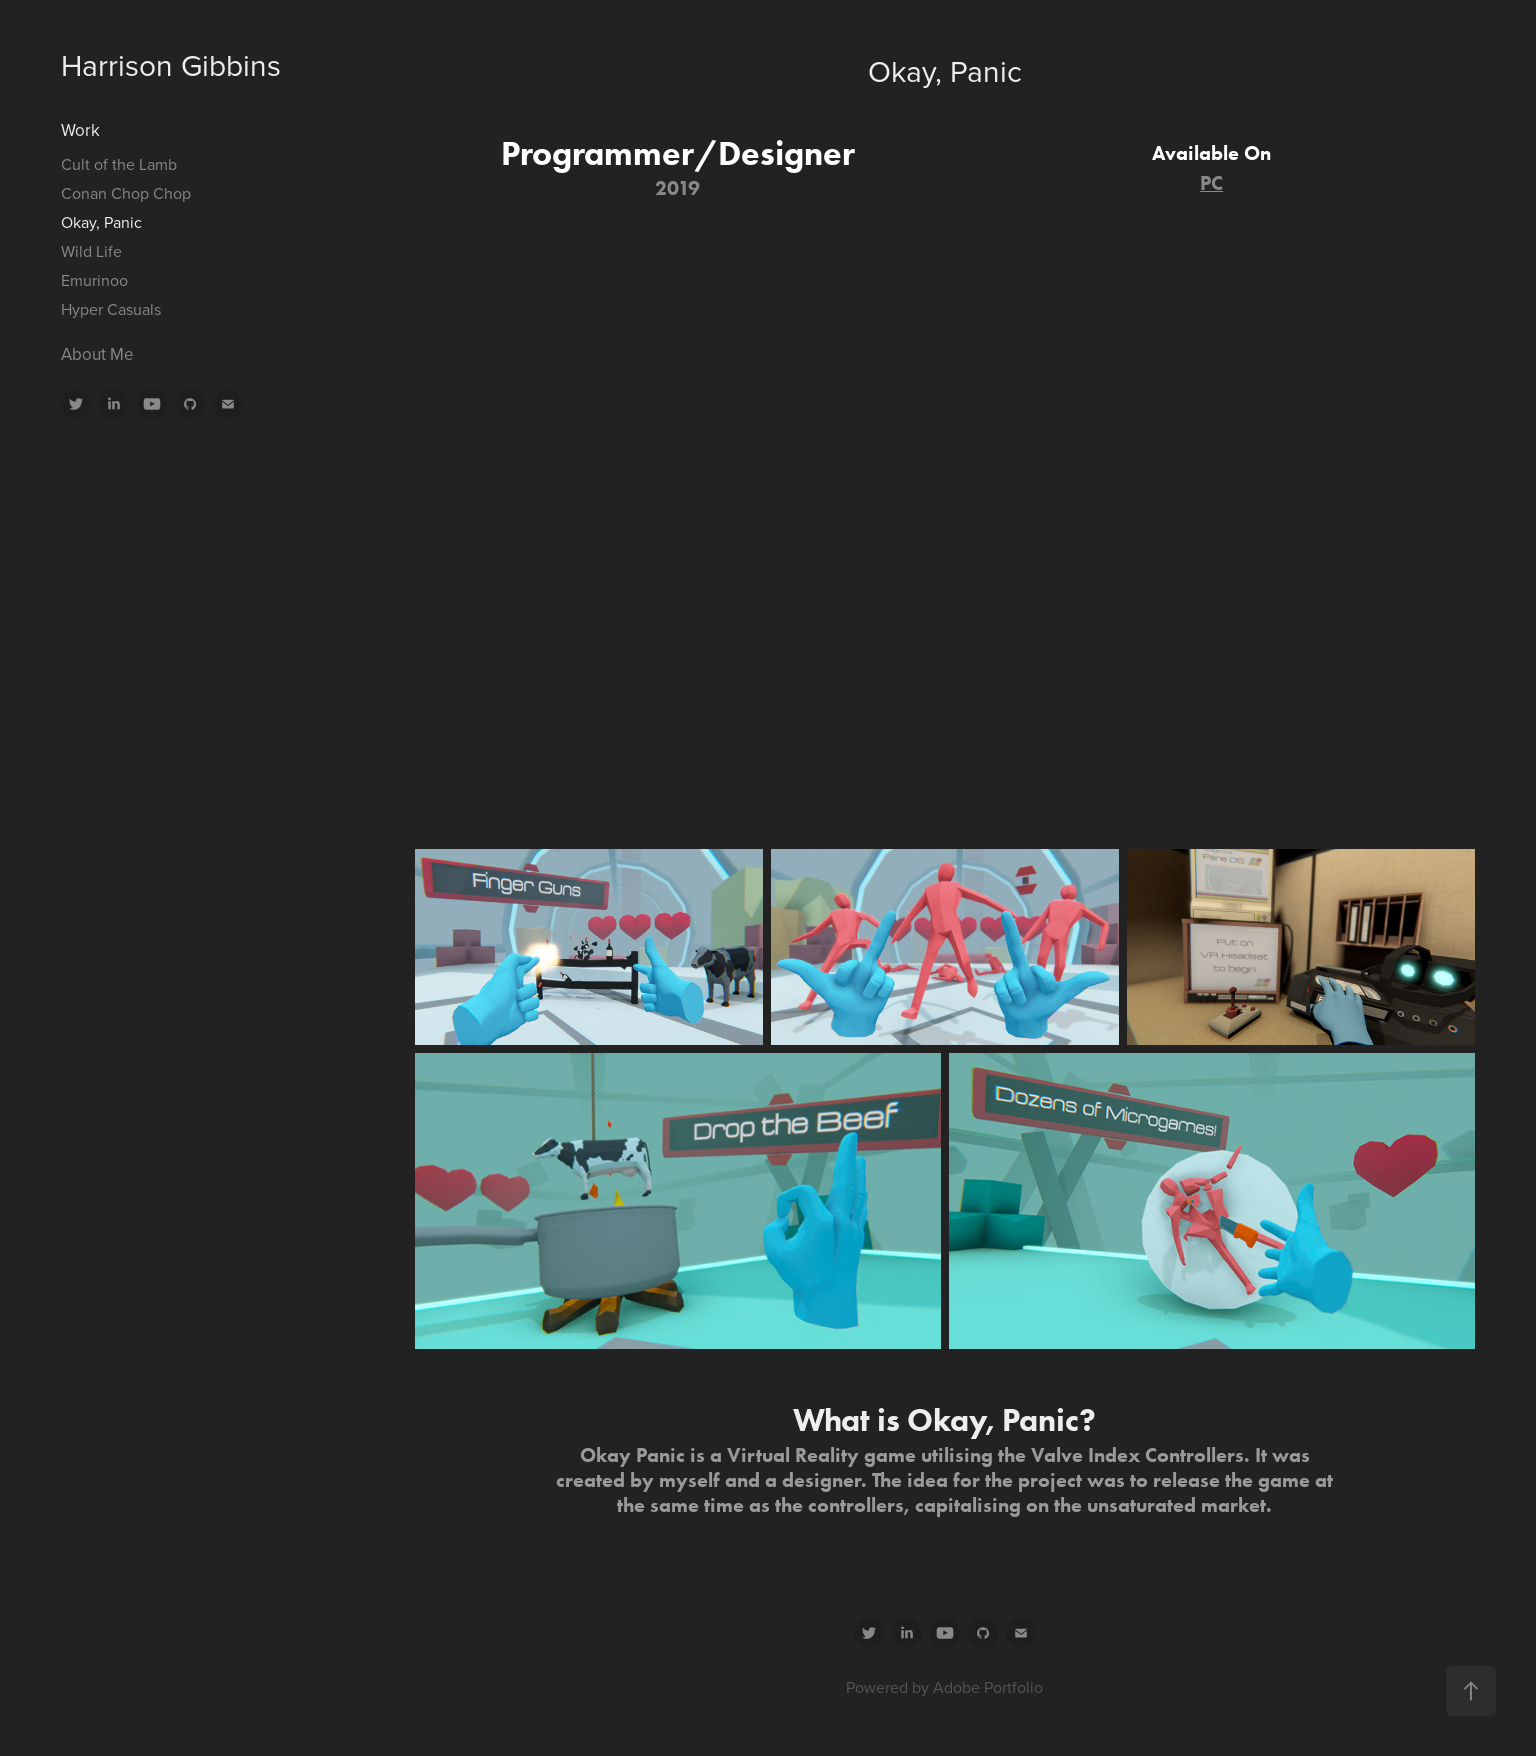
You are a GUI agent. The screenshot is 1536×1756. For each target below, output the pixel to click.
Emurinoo (94, 280)
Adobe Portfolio (988, 1687)
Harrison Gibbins (171, 65)
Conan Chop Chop (126, 193)
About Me (97, 354)
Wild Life (91, 251)
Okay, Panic (101, 222)
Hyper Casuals (111, 309)
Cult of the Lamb (119, 164)
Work (80, 130)
